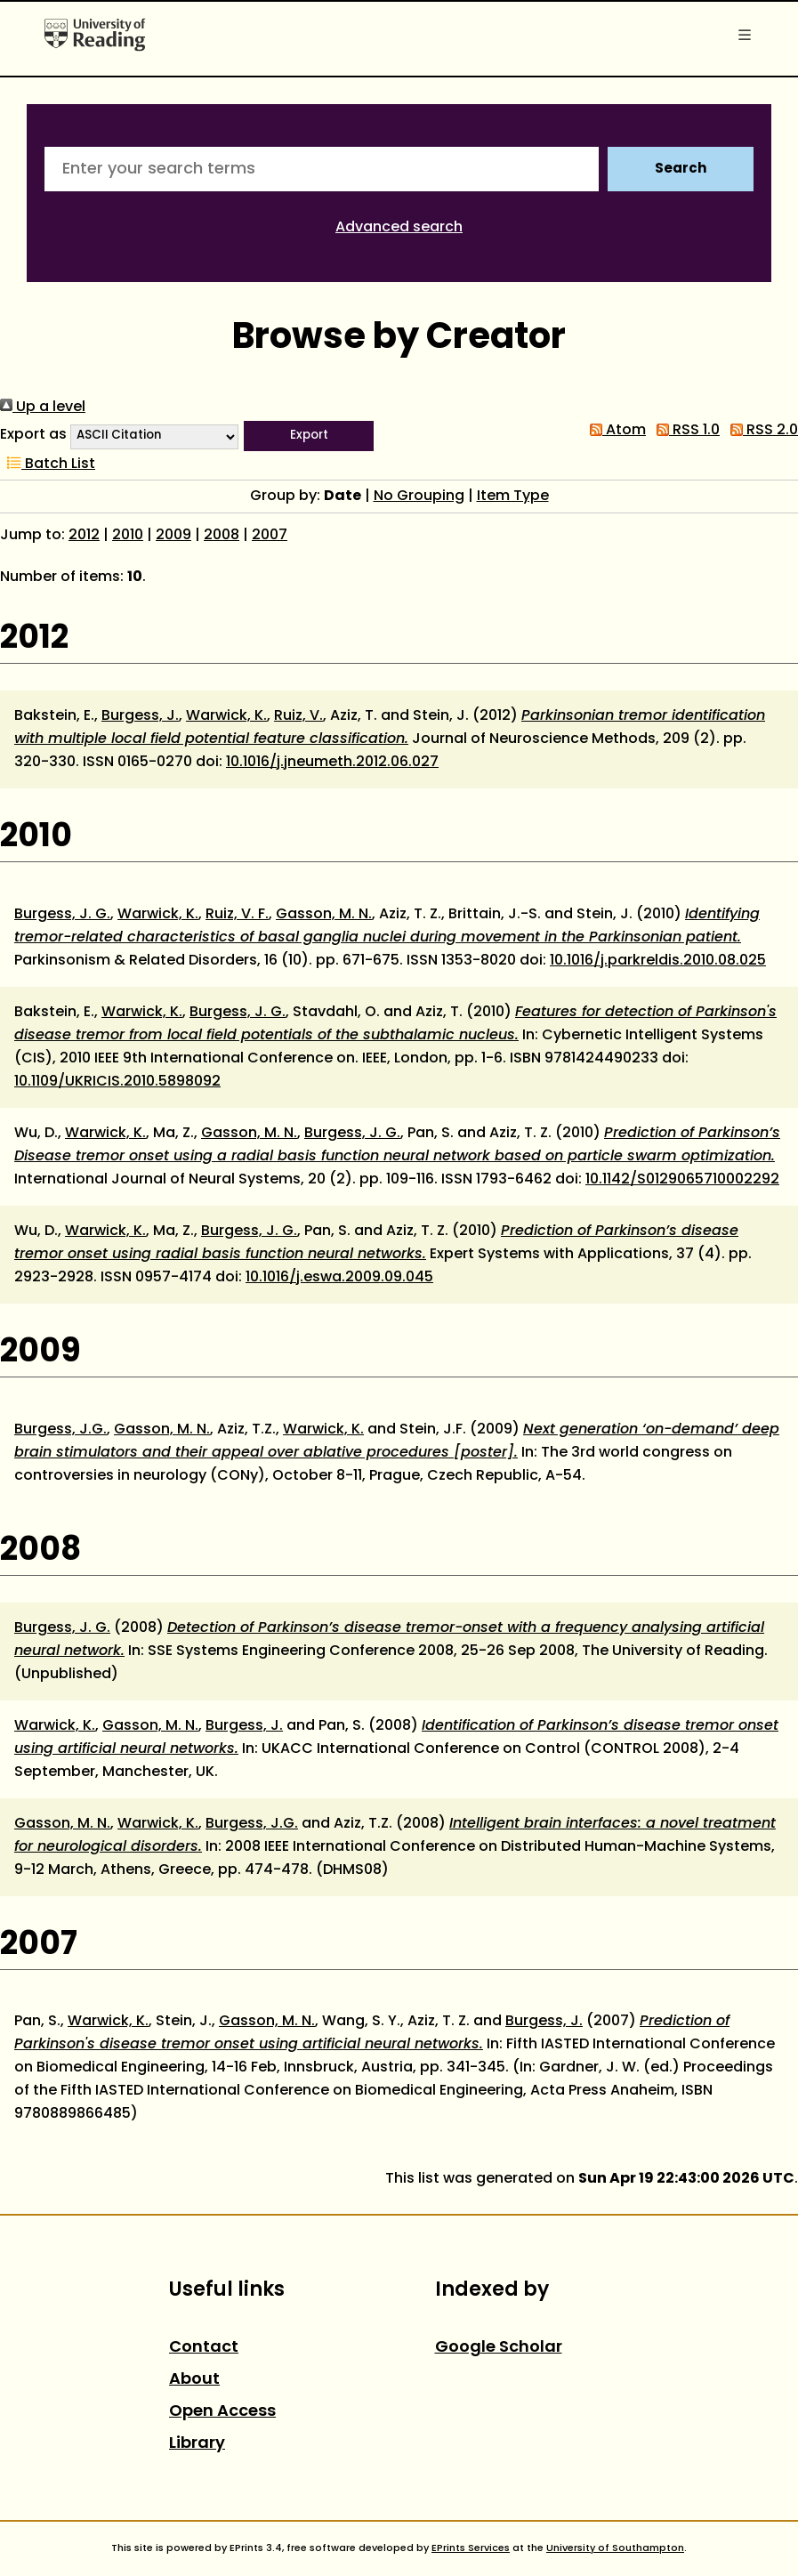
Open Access (222, 2412)
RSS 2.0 (760, 430)
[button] (308, 436)
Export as (33, 435)
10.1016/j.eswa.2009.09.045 (339, 1277)
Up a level (42, 407)
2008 (221, 535)
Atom (614, 430)
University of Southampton (615, 2548)
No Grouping (419, 496)
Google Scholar (498, 2348)
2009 (173, 535)
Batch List (47, 464)
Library (197, 2444)
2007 (269, 535)
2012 (84, 535)
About (194, 2380)
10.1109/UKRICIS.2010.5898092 (117, 1082)
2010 (127, 535)
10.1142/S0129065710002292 (682, 1179)
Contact (203, 2348)
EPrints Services (470, 2548)
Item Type (513, 496)
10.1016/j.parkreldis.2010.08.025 (658, 961)
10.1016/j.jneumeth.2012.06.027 (332, 762)
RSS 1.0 (684, 430)
